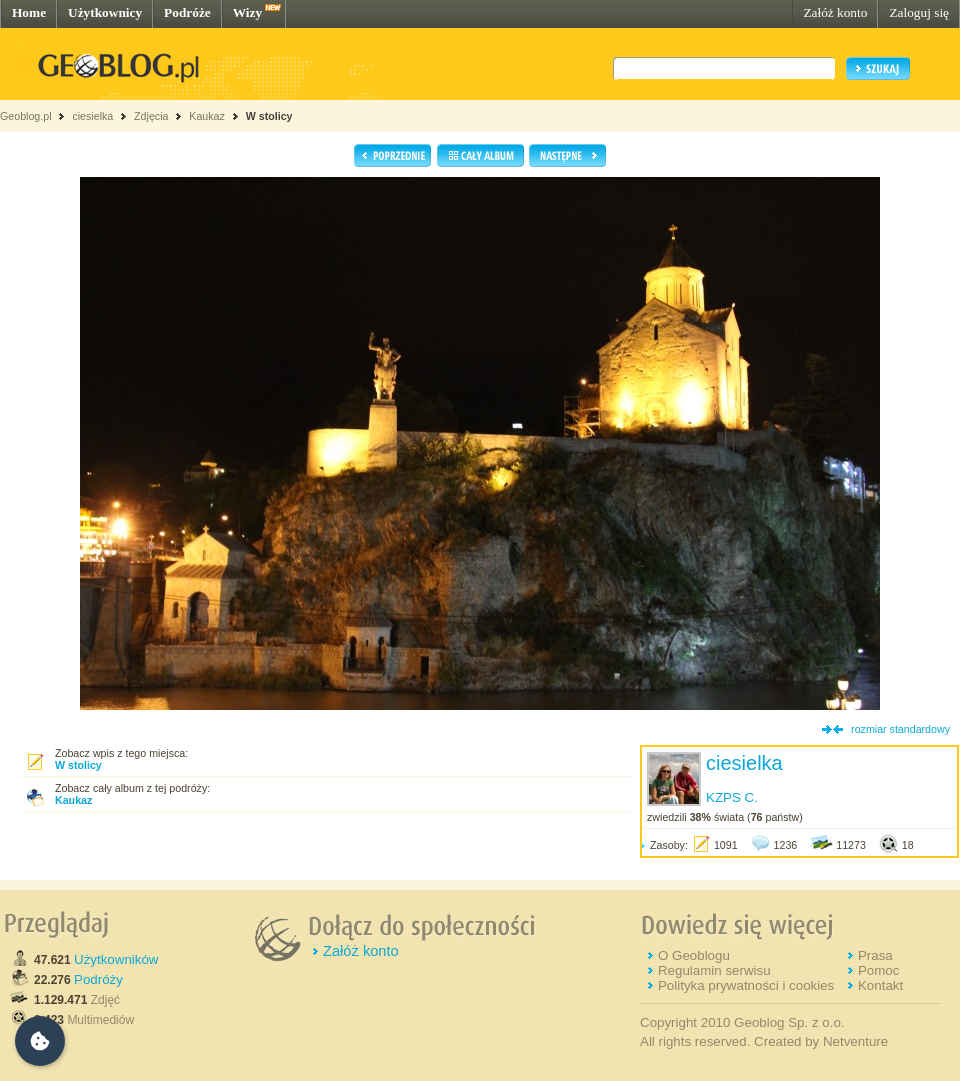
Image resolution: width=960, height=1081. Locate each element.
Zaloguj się (919, 12)
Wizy (247, 12)
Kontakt (880, 985)
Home (29, 12)
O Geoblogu (694, 955)
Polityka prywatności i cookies (746, 985)
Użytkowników (116, 959)
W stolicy (269, 116)
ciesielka (92, 116)
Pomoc (878, 970)
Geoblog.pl (26, 116)
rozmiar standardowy (900, 729)
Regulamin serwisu (714, 970)
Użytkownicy (105, 12)
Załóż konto (835, 12)
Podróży (98, 979)
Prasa (875, 955)
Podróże (187, 12)
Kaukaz (207, 116)
